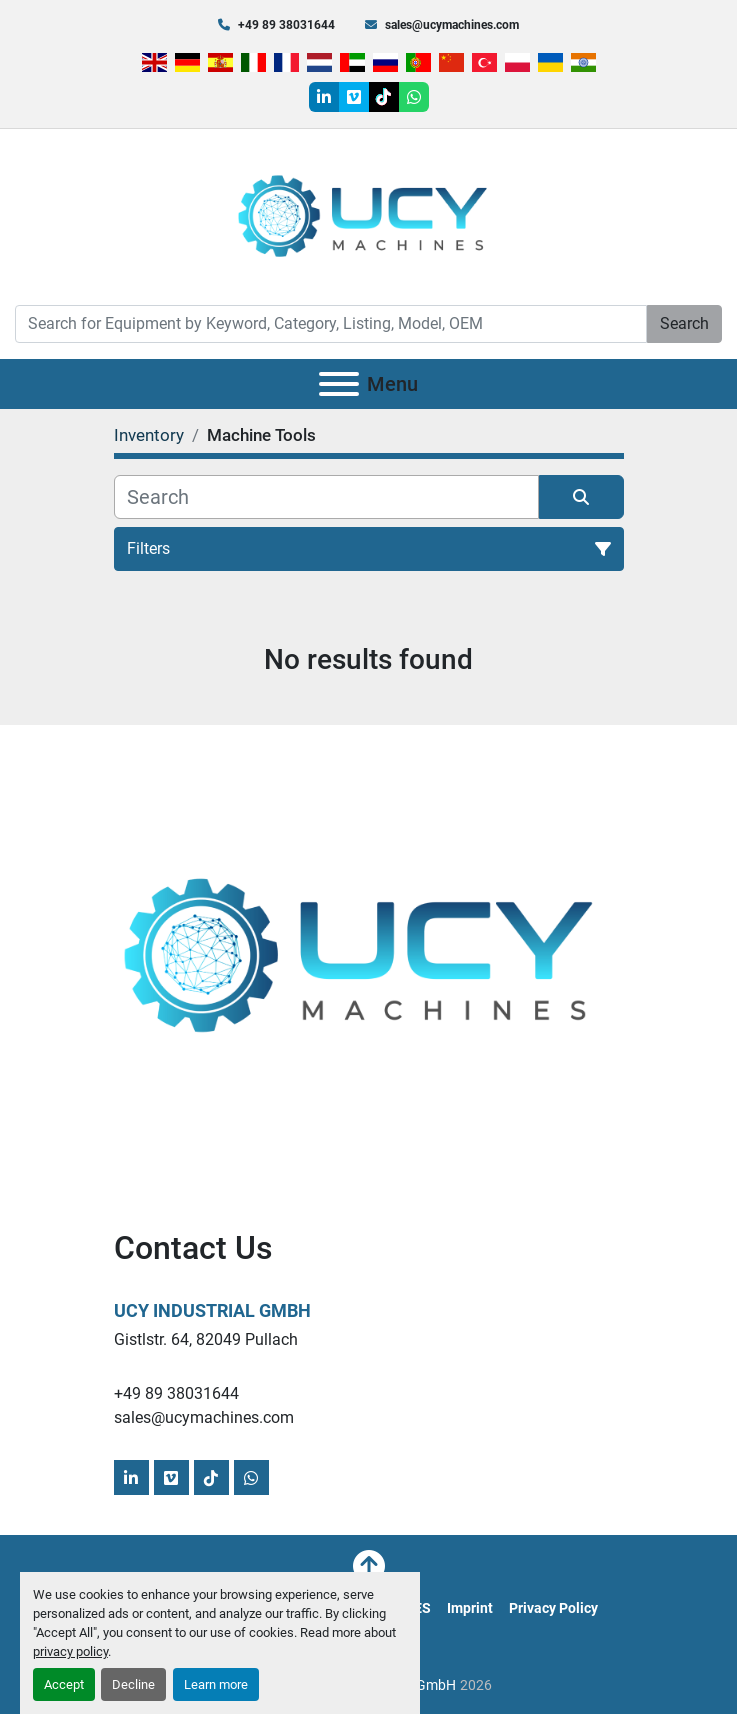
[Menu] (339, 384)
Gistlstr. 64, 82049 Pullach (206, 1339)
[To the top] (369, 1566)
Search (684, 323)
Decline (133, 1684)
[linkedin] (324, 97)
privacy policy (70, 1651)
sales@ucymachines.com (452, 25)
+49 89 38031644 (286, 25)
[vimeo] (354, 97)
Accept (64, 1684)
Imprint (470, 1608)
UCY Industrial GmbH (212, 1310)
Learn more (216, 1684)
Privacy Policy (553, 1608)
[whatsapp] (414, 97)
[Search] (331, 324)
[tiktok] (384, 97)
